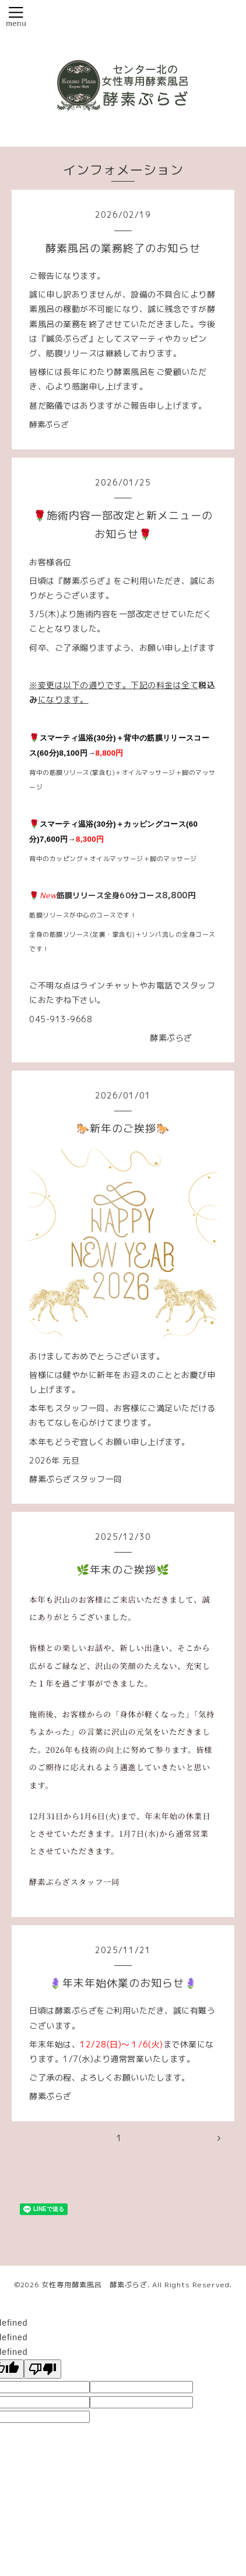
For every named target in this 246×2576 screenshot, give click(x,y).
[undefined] (42, 2369)
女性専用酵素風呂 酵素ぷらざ (94, 2285)
